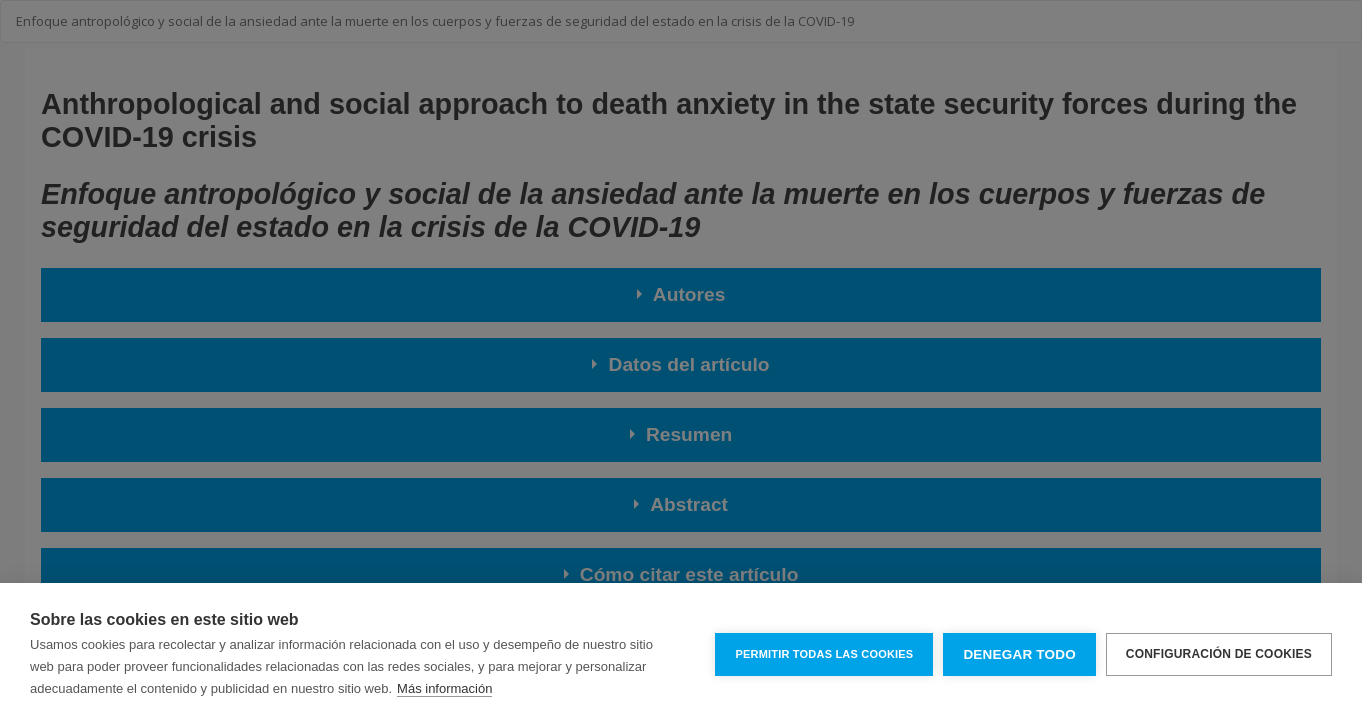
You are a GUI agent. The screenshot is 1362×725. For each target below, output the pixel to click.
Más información (444, 688)
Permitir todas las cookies (824, 654)
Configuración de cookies (1219, 654)
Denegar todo (1019, 654)
